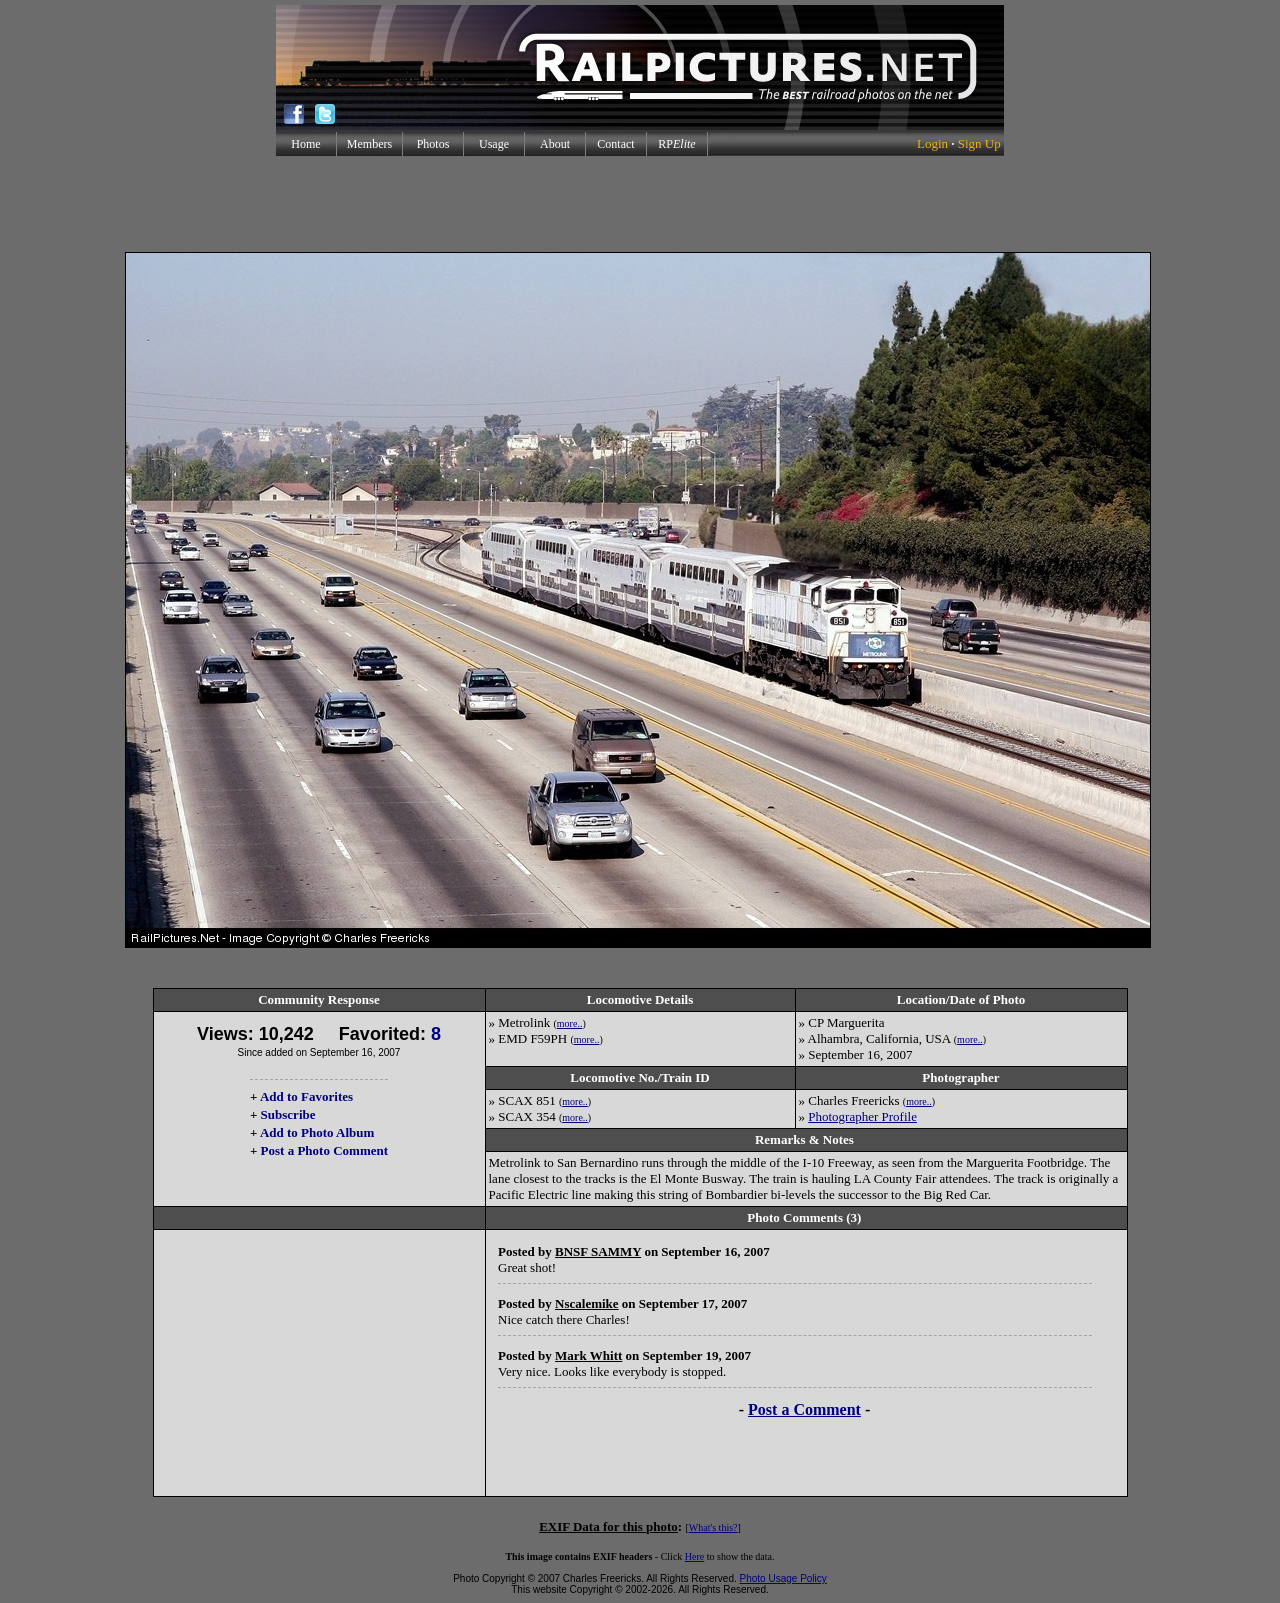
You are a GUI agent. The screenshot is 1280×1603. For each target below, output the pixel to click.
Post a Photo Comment (324, 1150)
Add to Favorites (306, 1096)
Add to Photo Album (317, 1132)
